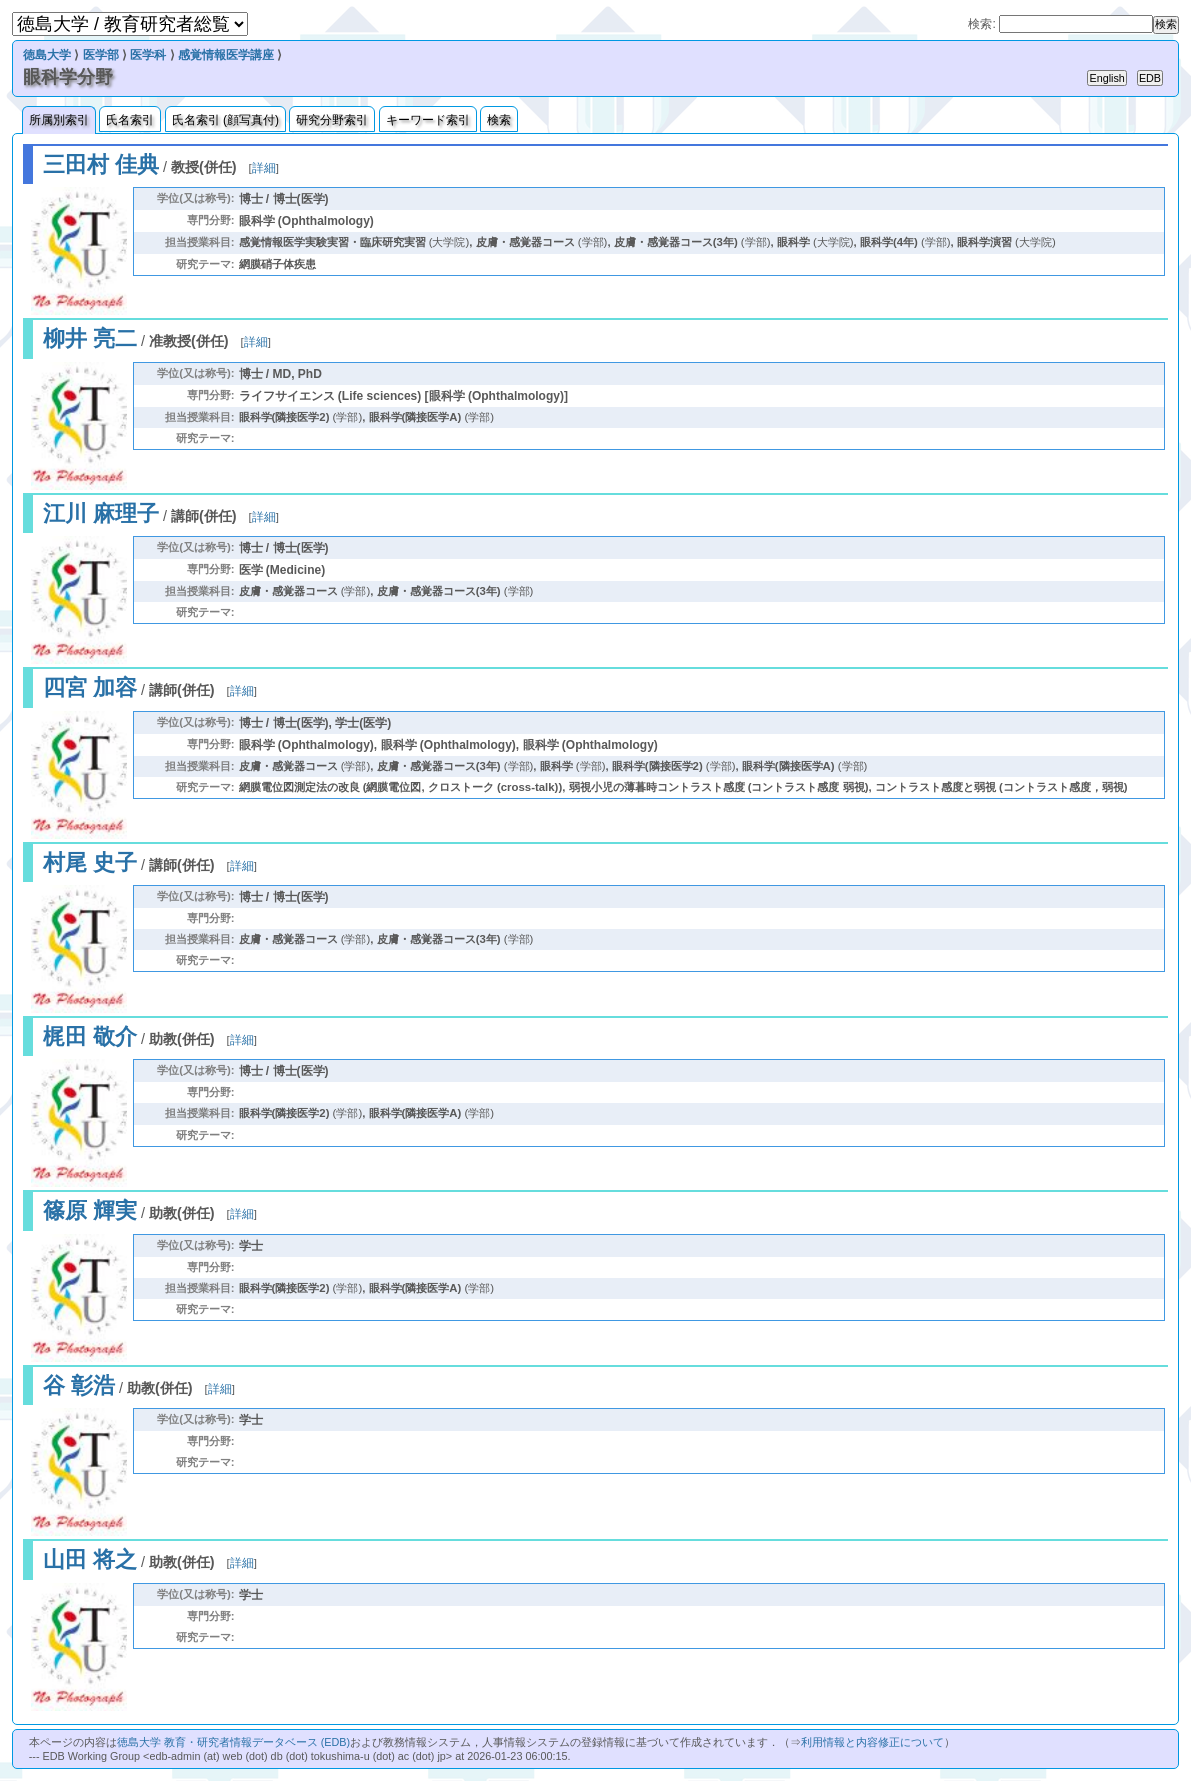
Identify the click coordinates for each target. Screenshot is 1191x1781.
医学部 (101, 55)
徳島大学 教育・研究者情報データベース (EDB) (233, 1742)
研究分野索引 (332, 120)
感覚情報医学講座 (226, 55)
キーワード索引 (428, 120)
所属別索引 (59, 120)
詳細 (264, 168)
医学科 (148, 55)
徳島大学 (47, 55)
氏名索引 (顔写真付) (225, 120)
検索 (499, 120)
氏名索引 (130, 120)
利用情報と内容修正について (872, 1742)
